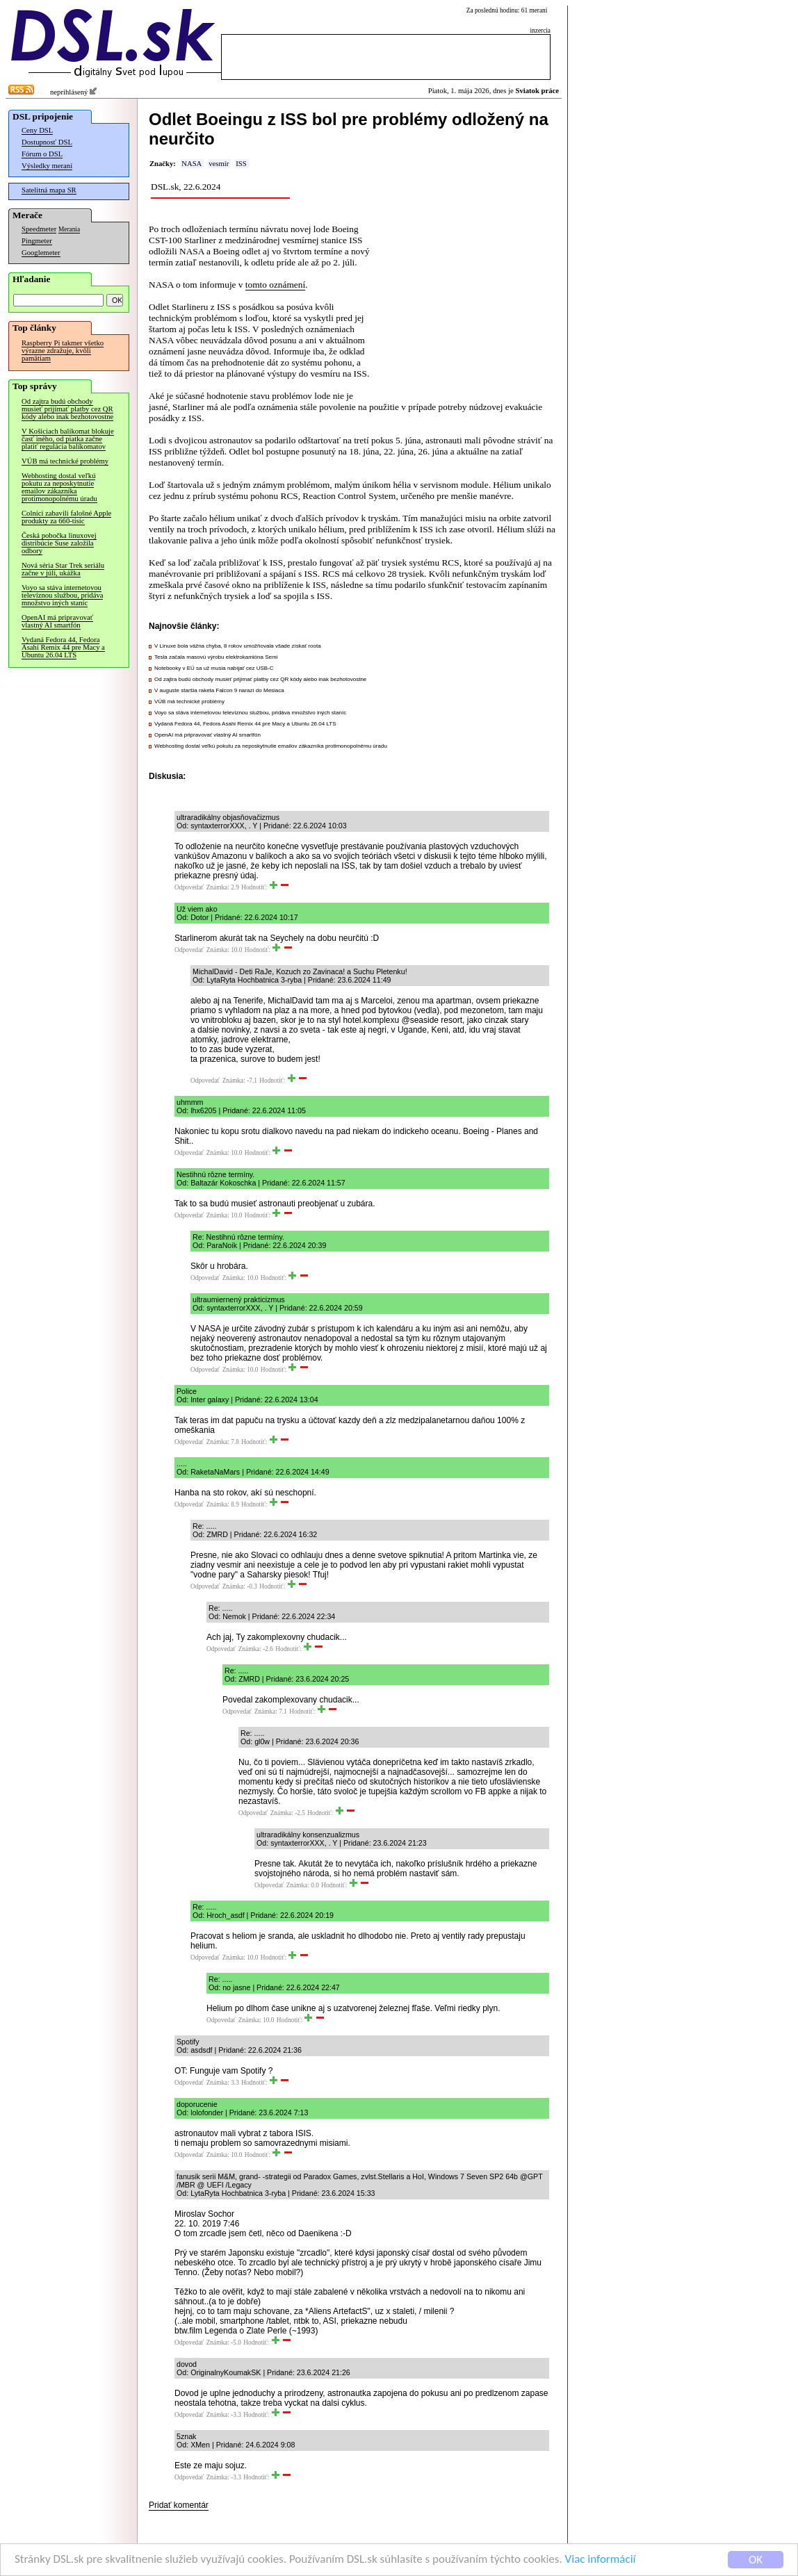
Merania (69, 229)
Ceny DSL (37, 130)
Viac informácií (600, 2561)
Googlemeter (41, 252)
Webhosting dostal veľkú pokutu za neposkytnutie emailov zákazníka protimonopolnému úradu (59, 487)
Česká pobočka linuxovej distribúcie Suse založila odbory (59, 543)
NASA (191, 163)
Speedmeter (39, 229)
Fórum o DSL (42, 154)
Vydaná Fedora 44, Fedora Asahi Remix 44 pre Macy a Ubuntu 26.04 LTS (63, 647)
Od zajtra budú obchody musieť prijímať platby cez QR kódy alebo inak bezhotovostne (67, 408)
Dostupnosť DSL (47, 142)
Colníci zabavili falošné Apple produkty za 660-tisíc (66, 517)
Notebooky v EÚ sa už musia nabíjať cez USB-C (214, 668)
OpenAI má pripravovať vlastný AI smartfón (57, 621)
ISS (241, 163)
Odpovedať (189, 887)
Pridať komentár (179, 2505)
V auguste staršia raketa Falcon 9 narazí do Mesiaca (219, 690)
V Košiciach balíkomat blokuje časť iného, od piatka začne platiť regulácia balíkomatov (68, 438)
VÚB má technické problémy (65, 461)
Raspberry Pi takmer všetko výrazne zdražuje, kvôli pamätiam (63, 350)
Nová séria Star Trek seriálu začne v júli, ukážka (63, 569)
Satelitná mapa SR (49, 190)
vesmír (219, 163)
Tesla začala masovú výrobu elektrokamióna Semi (215, 657)
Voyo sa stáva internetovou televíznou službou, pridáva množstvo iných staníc (62, 595)
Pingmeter (37, 241)
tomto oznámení (275, 284)
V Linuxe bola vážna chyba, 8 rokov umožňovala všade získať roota (237, 646)
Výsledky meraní (47, 166)
